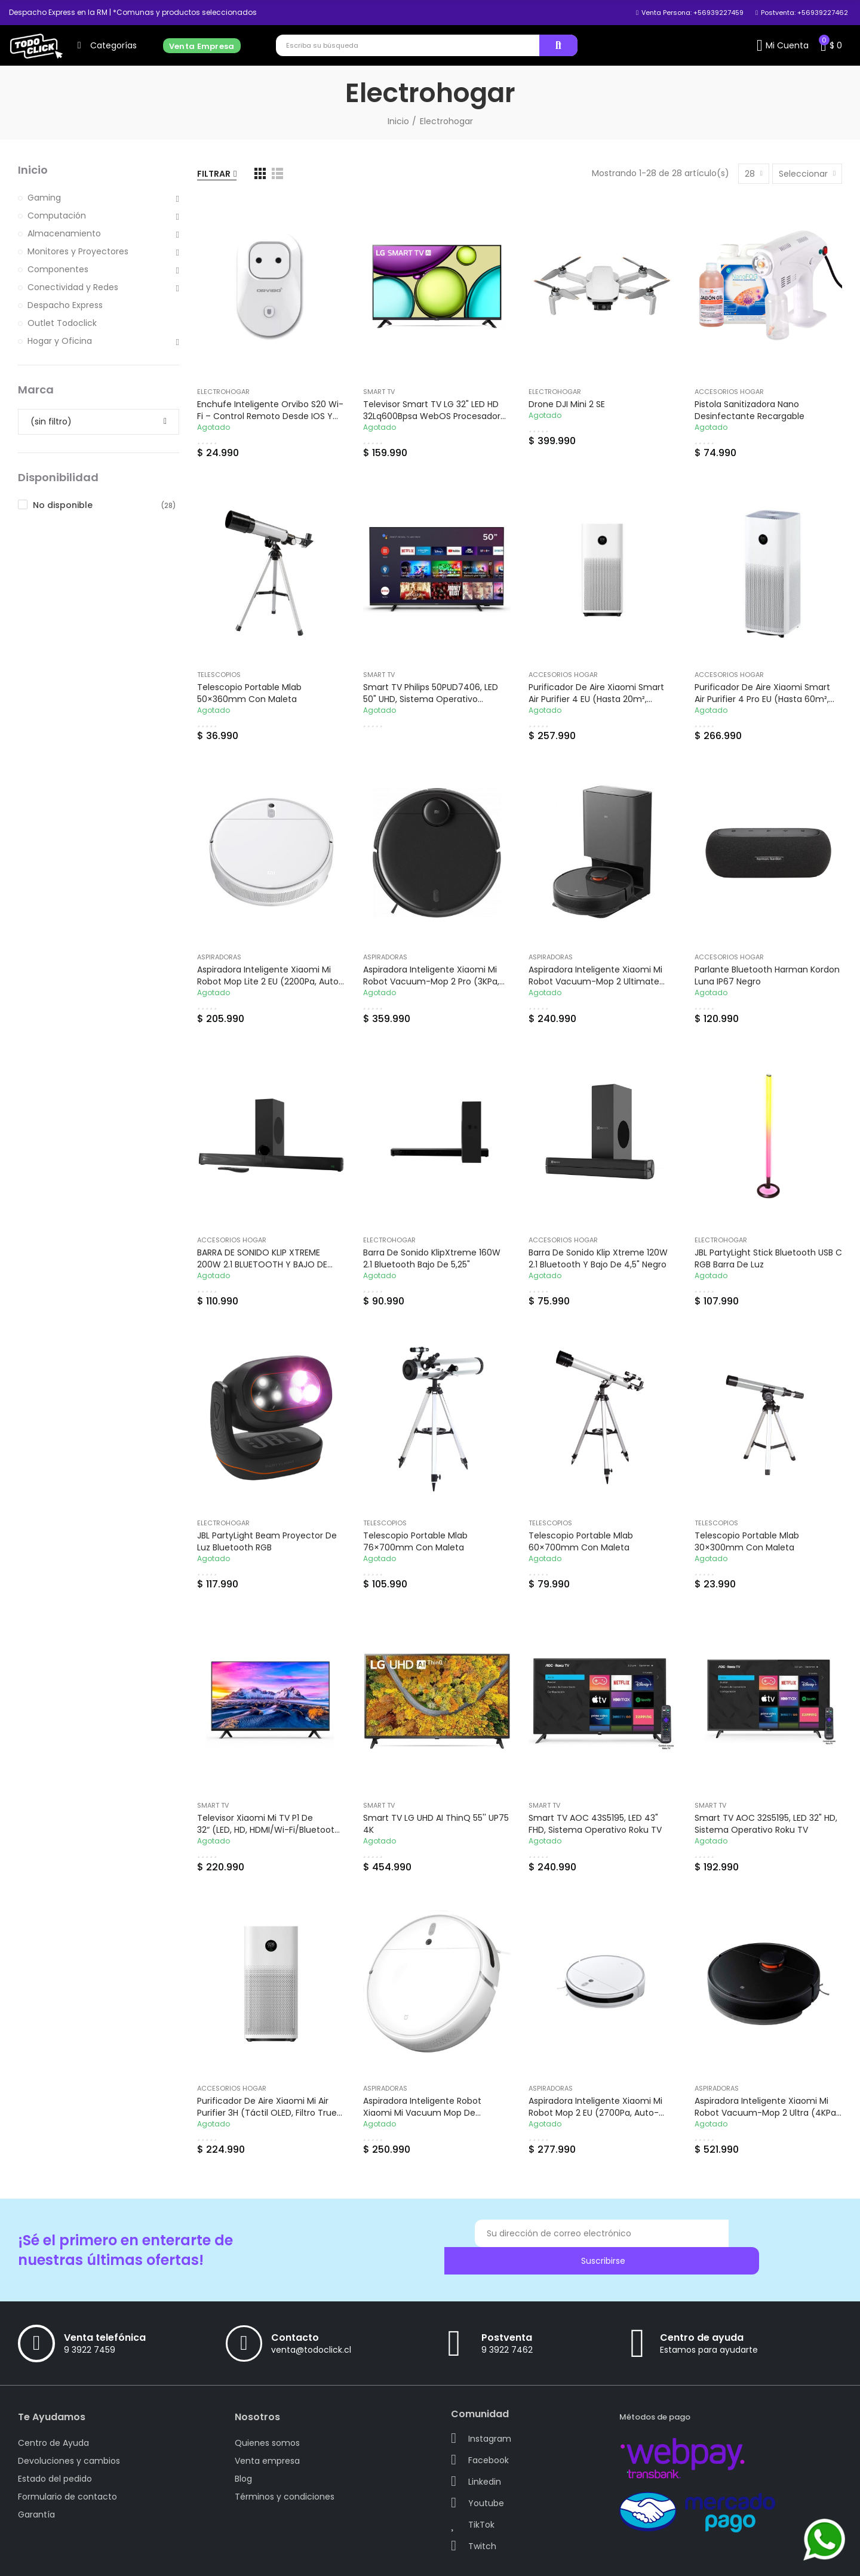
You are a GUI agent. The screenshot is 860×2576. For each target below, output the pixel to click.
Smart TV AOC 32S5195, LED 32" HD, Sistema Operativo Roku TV (766, 1824)
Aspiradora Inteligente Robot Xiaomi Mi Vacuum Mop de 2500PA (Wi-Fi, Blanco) (422, 2113)
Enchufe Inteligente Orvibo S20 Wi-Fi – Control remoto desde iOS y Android (270, 416)
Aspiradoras (219, 957)
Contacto (295, 2316)
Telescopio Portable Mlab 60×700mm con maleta (581, 1541)
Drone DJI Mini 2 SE (567, 404)
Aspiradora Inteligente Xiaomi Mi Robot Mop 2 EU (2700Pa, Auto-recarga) (595, 2113)
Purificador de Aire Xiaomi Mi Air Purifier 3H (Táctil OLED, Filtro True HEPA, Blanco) (267, 2113)
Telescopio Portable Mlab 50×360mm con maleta (249, 693)
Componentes (57, 269)
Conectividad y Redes (72, 287)
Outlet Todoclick (62, 323)
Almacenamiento (64, 233)
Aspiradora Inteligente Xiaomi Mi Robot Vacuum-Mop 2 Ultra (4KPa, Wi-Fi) (766, 2113)
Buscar (558, 45)
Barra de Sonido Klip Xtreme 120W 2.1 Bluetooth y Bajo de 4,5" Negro (598, 1258)
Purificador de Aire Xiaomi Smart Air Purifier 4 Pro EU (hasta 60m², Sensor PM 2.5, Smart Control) (762, 699)
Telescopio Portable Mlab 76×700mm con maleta (415, 1541)
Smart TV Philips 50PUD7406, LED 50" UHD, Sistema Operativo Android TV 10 (430, 699)
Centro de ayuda (702, 2316)
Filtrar (214, 174)
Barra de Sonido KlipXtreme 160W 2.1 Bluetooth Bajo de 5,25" (431, 1258)
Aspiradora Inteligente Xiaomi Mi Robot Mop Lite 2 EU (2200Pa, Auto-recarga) (270, 981)
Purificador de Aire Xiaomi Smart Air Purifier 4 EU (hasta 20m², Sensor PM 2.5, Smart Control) (596, 699)
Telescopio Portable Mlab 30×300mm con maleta (747, 1541)
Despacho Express (65, 305)
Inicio (33, 170)
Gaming (44, 198)
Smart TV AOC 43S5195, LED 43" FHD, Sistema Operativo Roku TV (595, 1824)
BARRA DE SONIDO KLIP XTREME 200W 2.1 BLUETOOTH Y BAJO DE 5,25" (262, 1264)
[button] (133, 12)
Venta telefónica (105, 2316)
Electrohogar (223, 391)
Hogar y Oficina (59, 341)
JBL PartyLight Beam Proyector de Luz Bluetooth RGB (267, 1541)
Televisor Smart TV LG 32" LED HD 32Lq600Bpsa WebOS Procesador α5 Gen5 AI (431, 416)
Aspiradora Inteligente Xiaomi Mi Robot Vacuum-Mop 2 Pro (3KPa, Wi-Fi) (431, 981)
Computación (56, 215)
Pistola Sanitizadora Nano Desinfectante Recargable (749, 410)
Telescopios (219, 674)
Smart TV (379, 391)
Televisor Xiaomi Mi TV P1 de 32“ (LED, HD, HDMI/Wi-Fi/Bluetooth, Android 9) (269, 1830)
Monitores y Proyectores (77, 251)
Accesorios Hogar (729, 391)
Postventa (506, 2316)
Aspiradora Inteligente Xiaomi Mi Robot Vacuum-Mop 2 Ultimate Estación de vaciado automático (597, 981)
